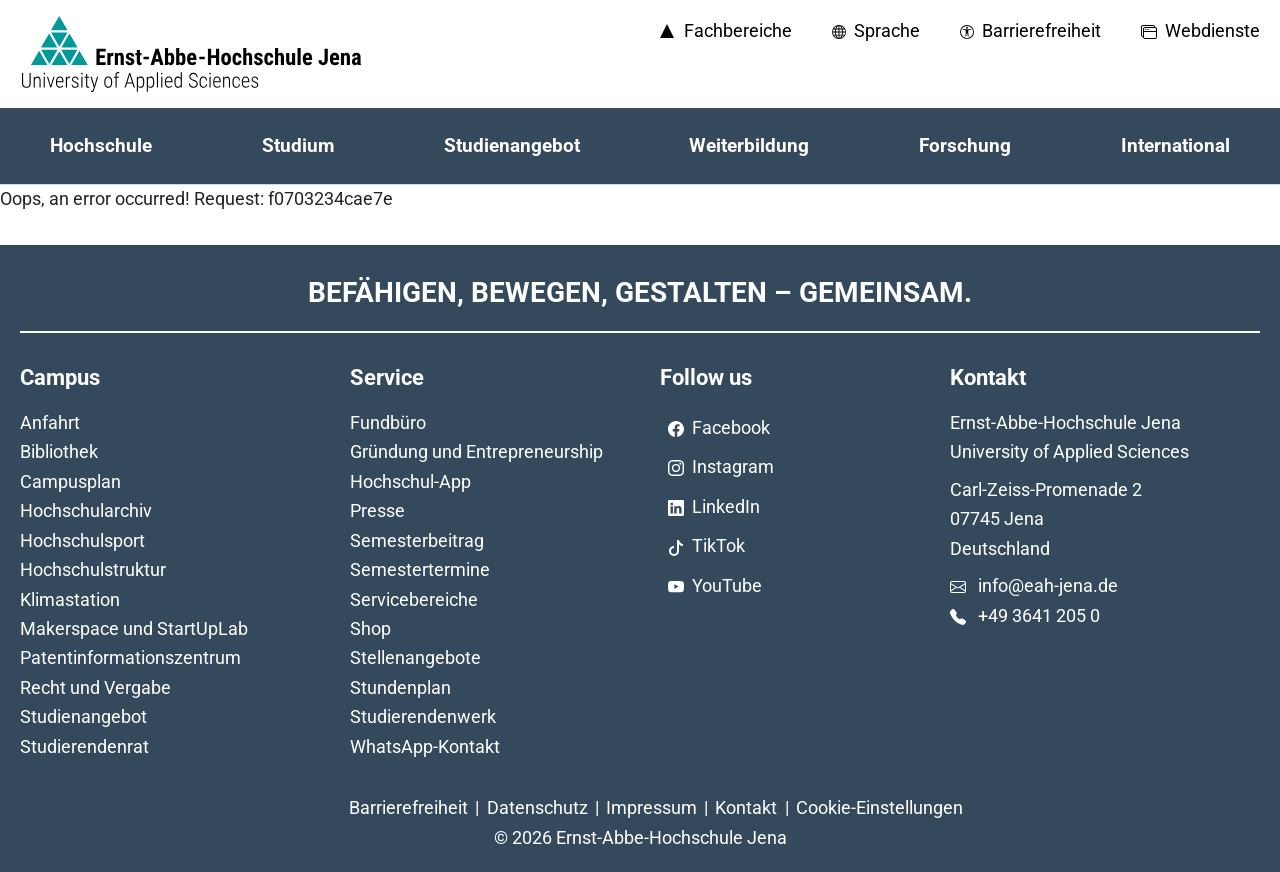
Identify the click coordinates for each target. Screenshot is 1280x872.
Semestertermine (420, 569)
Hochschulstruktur (93, 569)
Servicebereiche (414, 599)
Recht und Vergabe (95, 687)
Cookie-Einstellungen (879, 807)
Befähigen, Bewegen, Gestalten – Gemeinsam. (640, 292)
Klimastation (70, 599)
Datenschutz (537, 807)
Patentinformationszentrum (130, 657)
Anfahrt (50, 422)
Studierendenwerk (423, 716)
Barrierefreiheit (408, 807)
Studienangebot (83, 716)
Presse (377, 510)
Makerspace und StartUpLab (134, 628)
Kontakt (746, 807)
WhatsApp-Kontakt (425, 746)
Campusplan (70, 481)
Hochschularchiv (86, 510)
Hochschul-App (410, 481)
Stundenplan (400, 687)
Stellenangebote (415, 657)
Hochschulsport (82, 540)
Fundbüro (388, 422)
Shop (370, 628)
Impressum (651, 807)
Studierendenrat (84, 746)
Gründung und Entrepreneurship (476, 451)
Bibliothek (59, 451)
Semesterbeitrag (417, 540)
